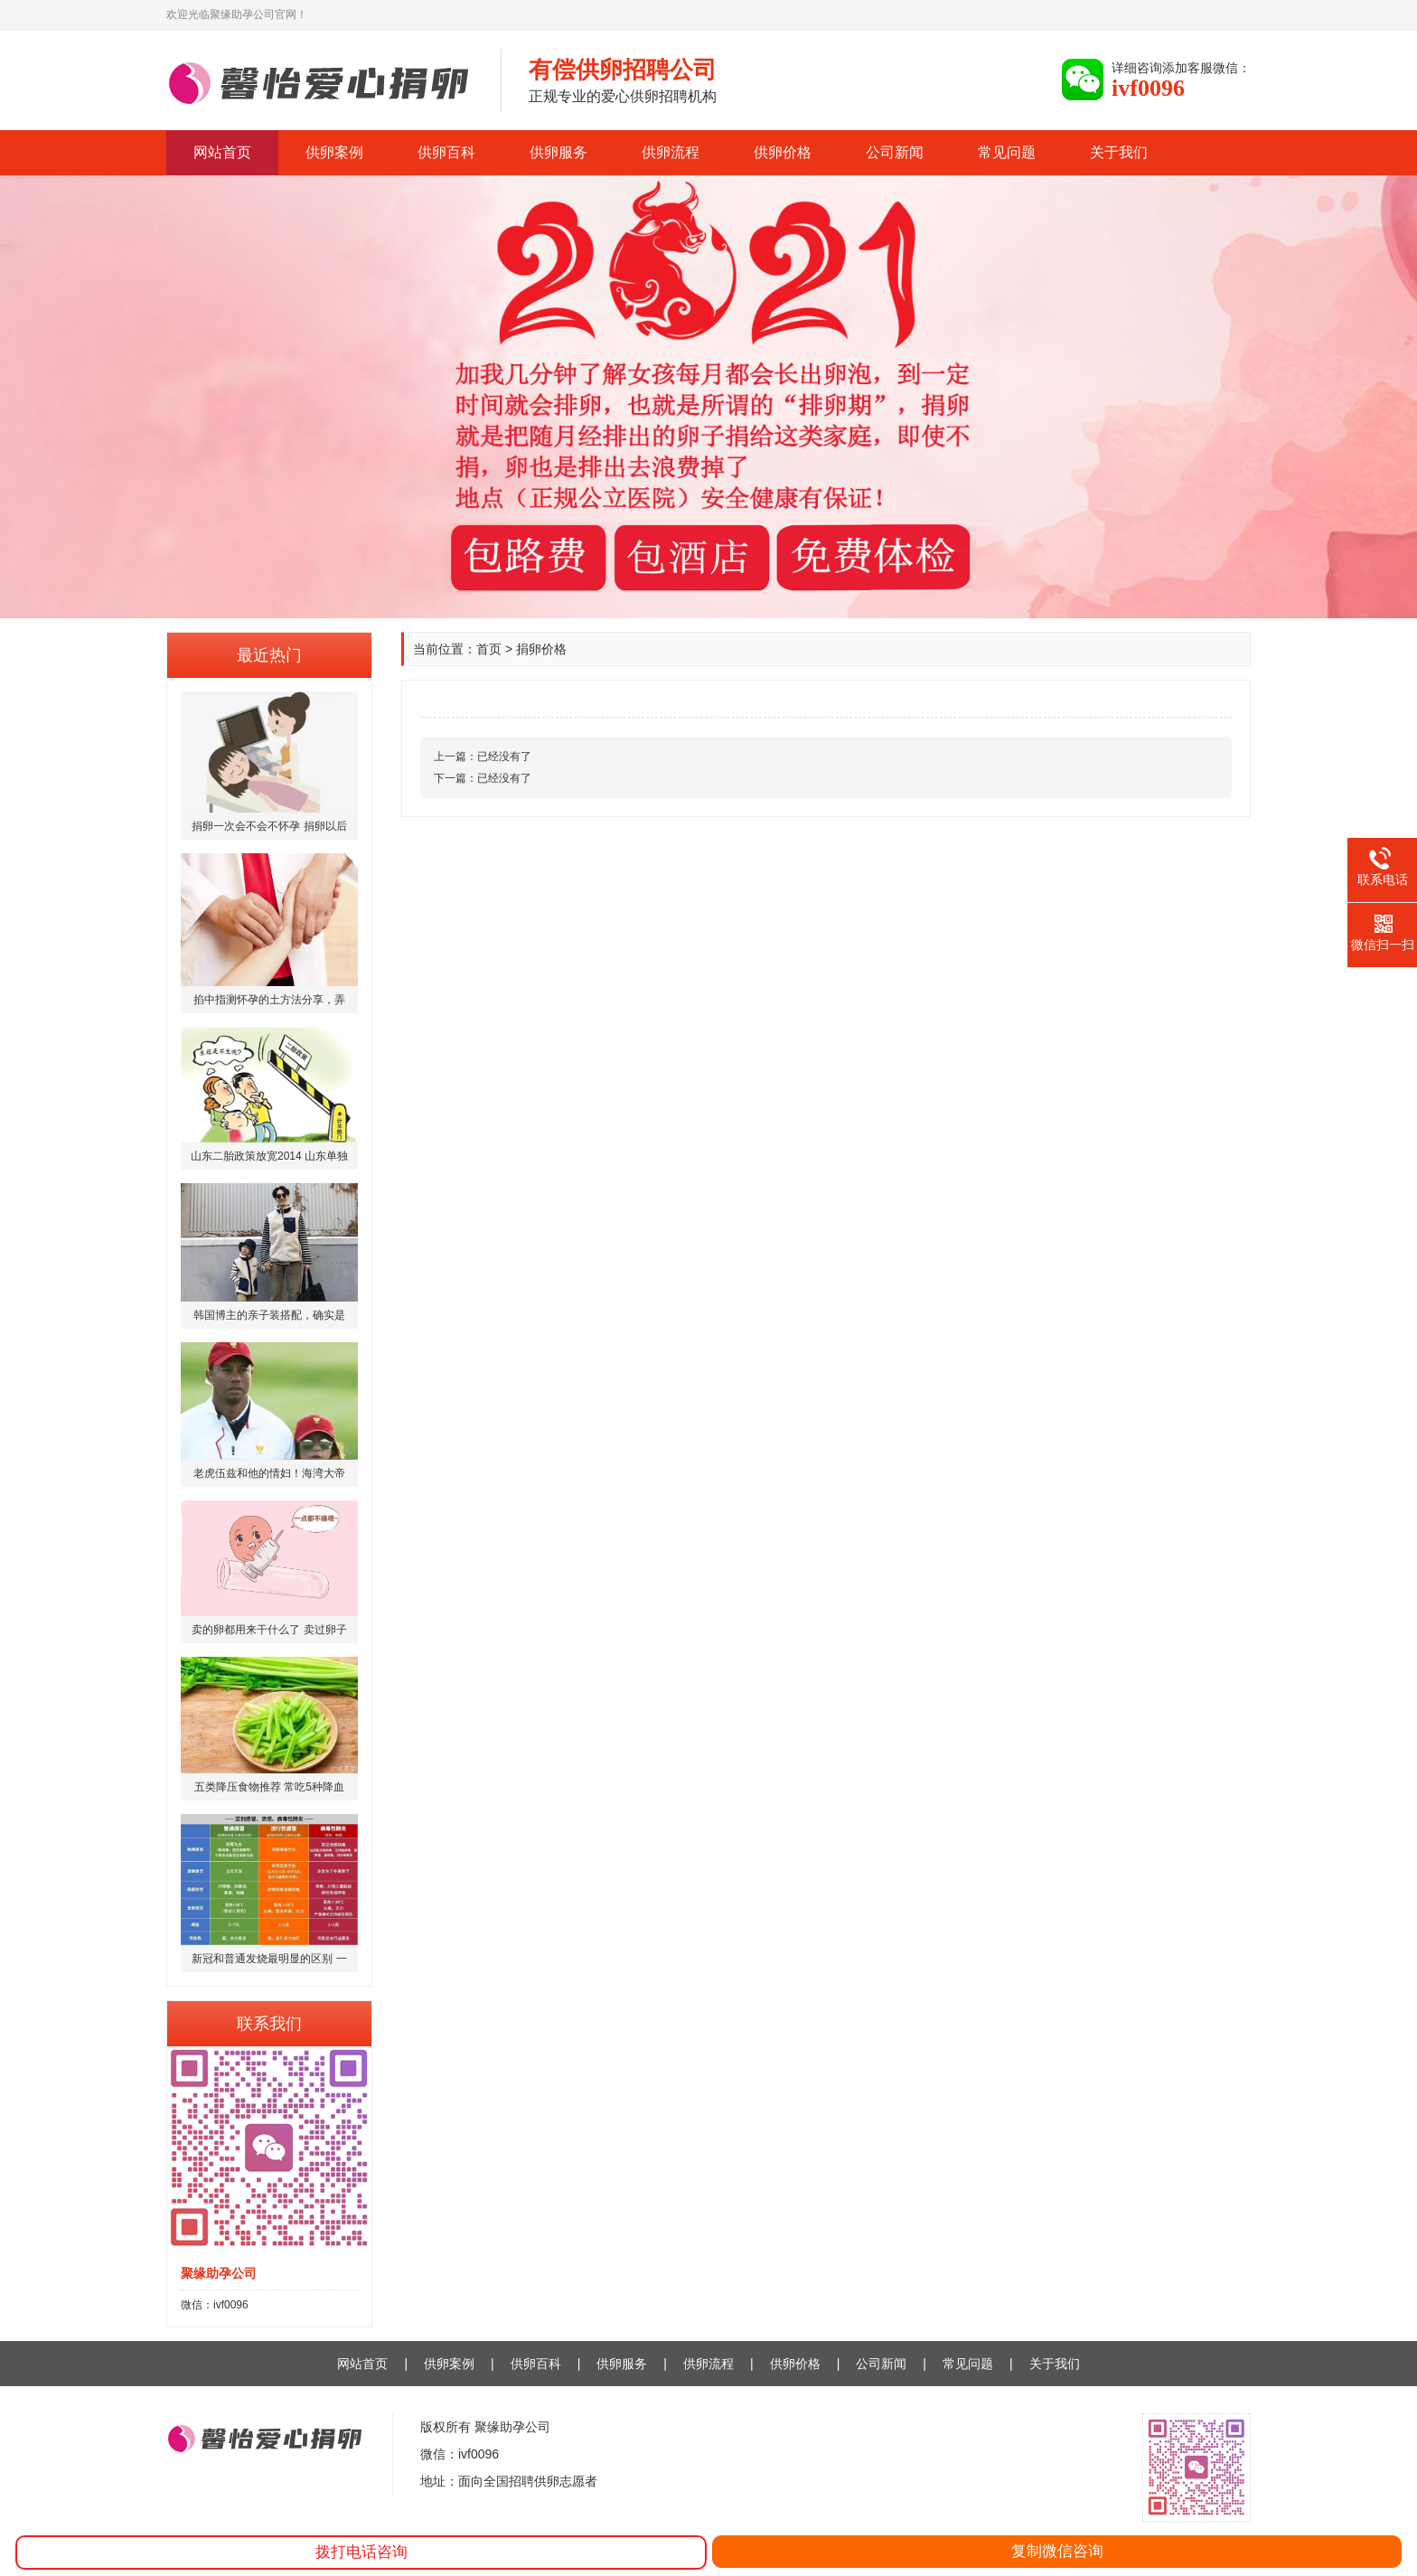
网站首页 (222, 152)
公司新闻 (895, 152)
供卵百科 (446, 152)
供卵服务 (558, 152)
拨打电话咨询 (361, 2552)
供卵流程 (670, 152)
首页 (489, 649)
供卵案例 (334, 152)
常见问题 (1007, 152)
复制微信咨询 (1057, 2551)
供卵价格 (783, 152)
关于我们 (1119, 152)
